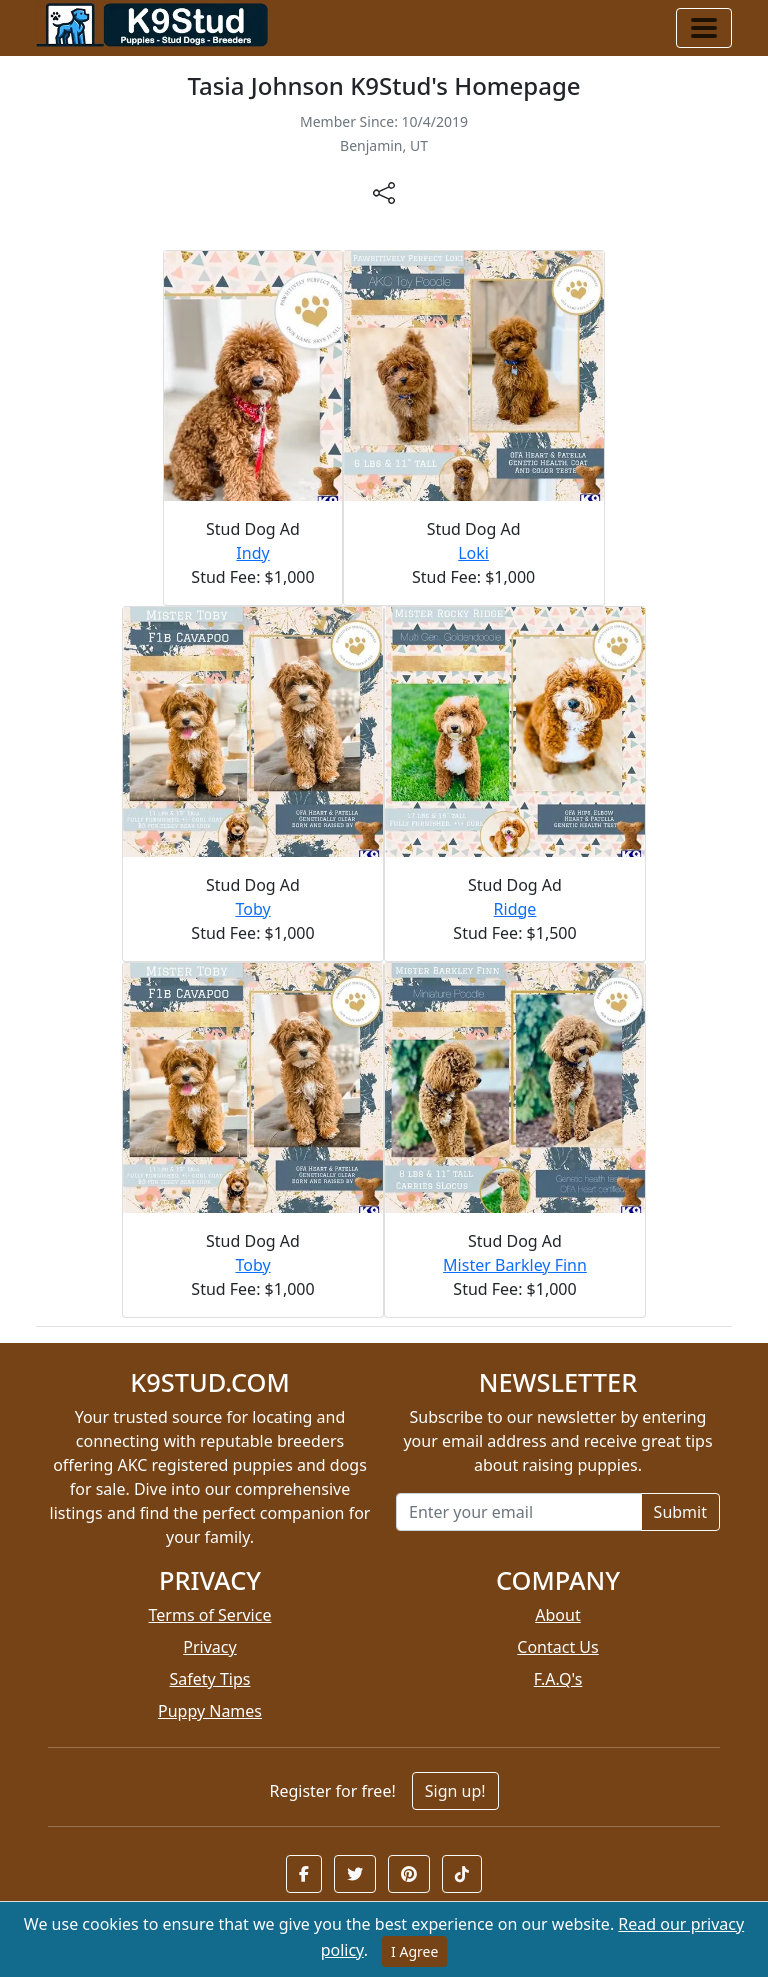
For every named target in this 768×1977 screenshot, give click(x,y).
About (557, 1615)
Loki (473, 553)
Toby (252, 909)
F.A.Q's (558, 1679)
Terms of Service (210, 1615)
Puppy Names (210, 1711)
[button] (304, 1874)
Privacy (209, 1647)
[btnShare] (384, 191)
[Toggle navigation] (704, 28)
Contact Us (557, 1647)
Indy (252, 553)
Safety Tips (210, 1679)
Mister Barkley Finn (515, 1265)
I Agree (414, 1951)
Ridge (515, 909)
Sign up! (455, 1791)
